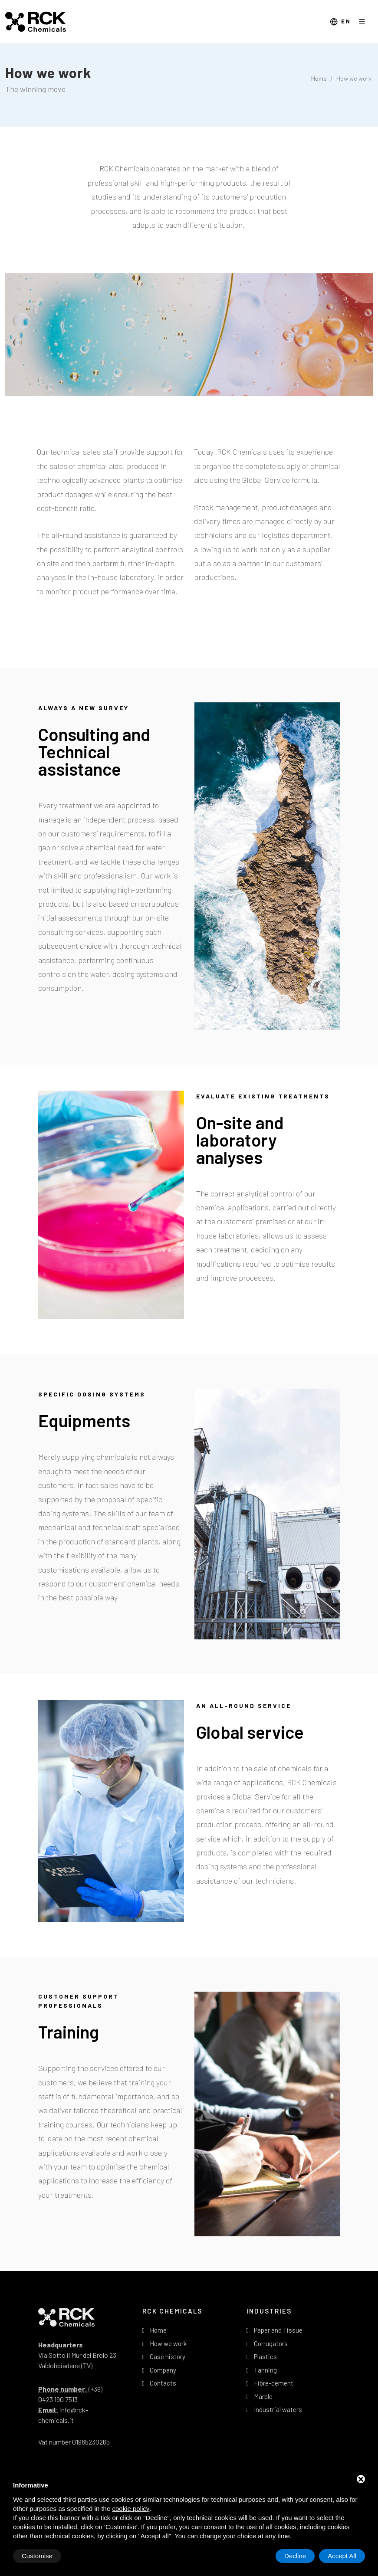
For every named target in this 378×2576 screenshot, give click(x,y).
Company (163, 2370)
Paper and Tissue (278, 2330)
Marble (263, 2396)
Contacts (163, 2383)
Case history (167, 2356)
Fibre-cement (273, 2383)
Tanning (265, 2370)
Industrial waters (278, 2409)
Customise (37, 2556)
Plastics (265, 2356)
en (340, 22)
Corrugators (271, 2343)
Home (319, 78)
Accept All (342, 2556)
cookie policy (130, 2508)
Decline (295, 2556)
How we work (168, 2343)
